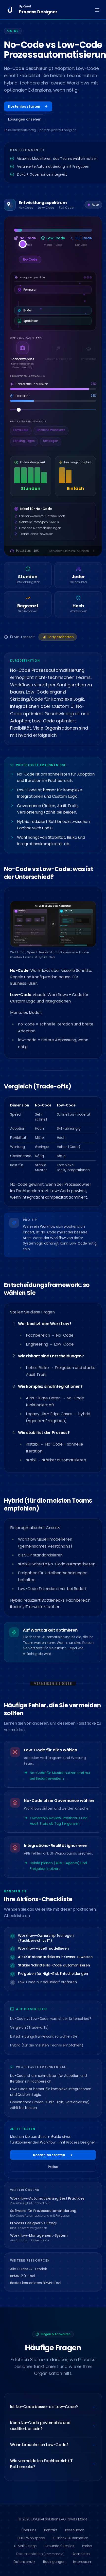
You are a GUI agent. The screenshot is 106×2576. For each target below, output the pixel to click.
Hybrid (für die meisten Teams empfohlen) (46, 2045)
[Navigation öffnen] (97, 10)
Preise (53, 2166)
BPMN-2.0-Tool (22, 2275)
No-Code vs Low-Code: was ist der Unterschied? (50, 2018)
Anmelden (81, 2553)
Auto (93, 205)
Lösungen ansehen (24, 119)
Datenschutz (24, 2561)
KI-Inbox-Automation (70, 2537)
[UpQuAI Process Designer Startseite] (30, 10)
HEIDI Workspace (31, 2537)
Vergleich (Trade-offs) (29, 2027)
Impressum (82, 2561)
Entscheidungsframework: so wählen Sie (43, 2036)
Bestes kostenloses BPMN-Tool (35, 2282)
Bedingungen (54, 2561)
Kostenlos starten (28, 106)
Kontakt (50, 2530)
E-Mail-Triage (25, 2545)
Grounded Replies (59, 2545)
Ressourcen (75, 2530)
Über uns (28, 2530)
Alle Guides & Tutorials (28, 2269)
